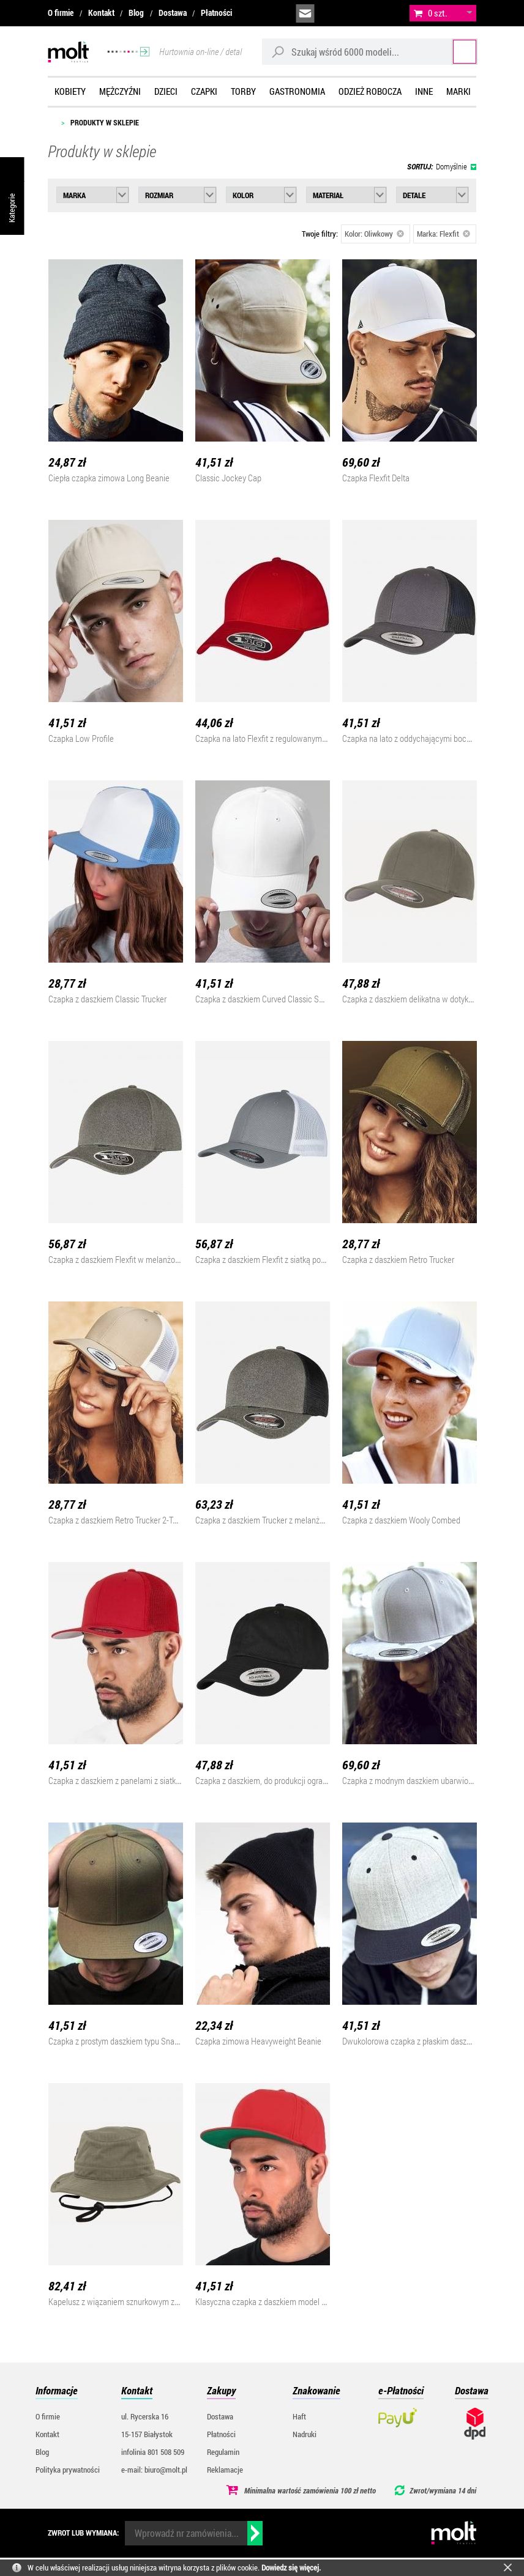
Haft (299, 2416)
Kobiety (70, 91)
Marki (458, 91)
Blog (136, 12)
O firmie (60, 12)
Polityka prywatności (68, 2469)
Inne (424, 91)
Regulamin (223, 2451)
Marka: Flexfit (443, 233)
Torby (243, 91)
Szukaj (453, 51)
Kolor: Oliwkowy (374, 233)
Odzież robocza (370, 91)
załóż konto (388, 13)
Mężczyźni (120, 91)
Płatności (216, 12)
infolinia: (333, 13)
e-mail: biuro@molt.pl (154, 2469)
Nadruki (304, 2434)
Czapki (204, 91)
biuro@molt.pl (305, 13)
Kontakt (101, 12)
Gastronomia (297, 91)
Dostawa (173, 12)
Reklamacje (225, 2469)
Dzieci (166, 91)
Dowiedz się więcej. (291, 2567)
